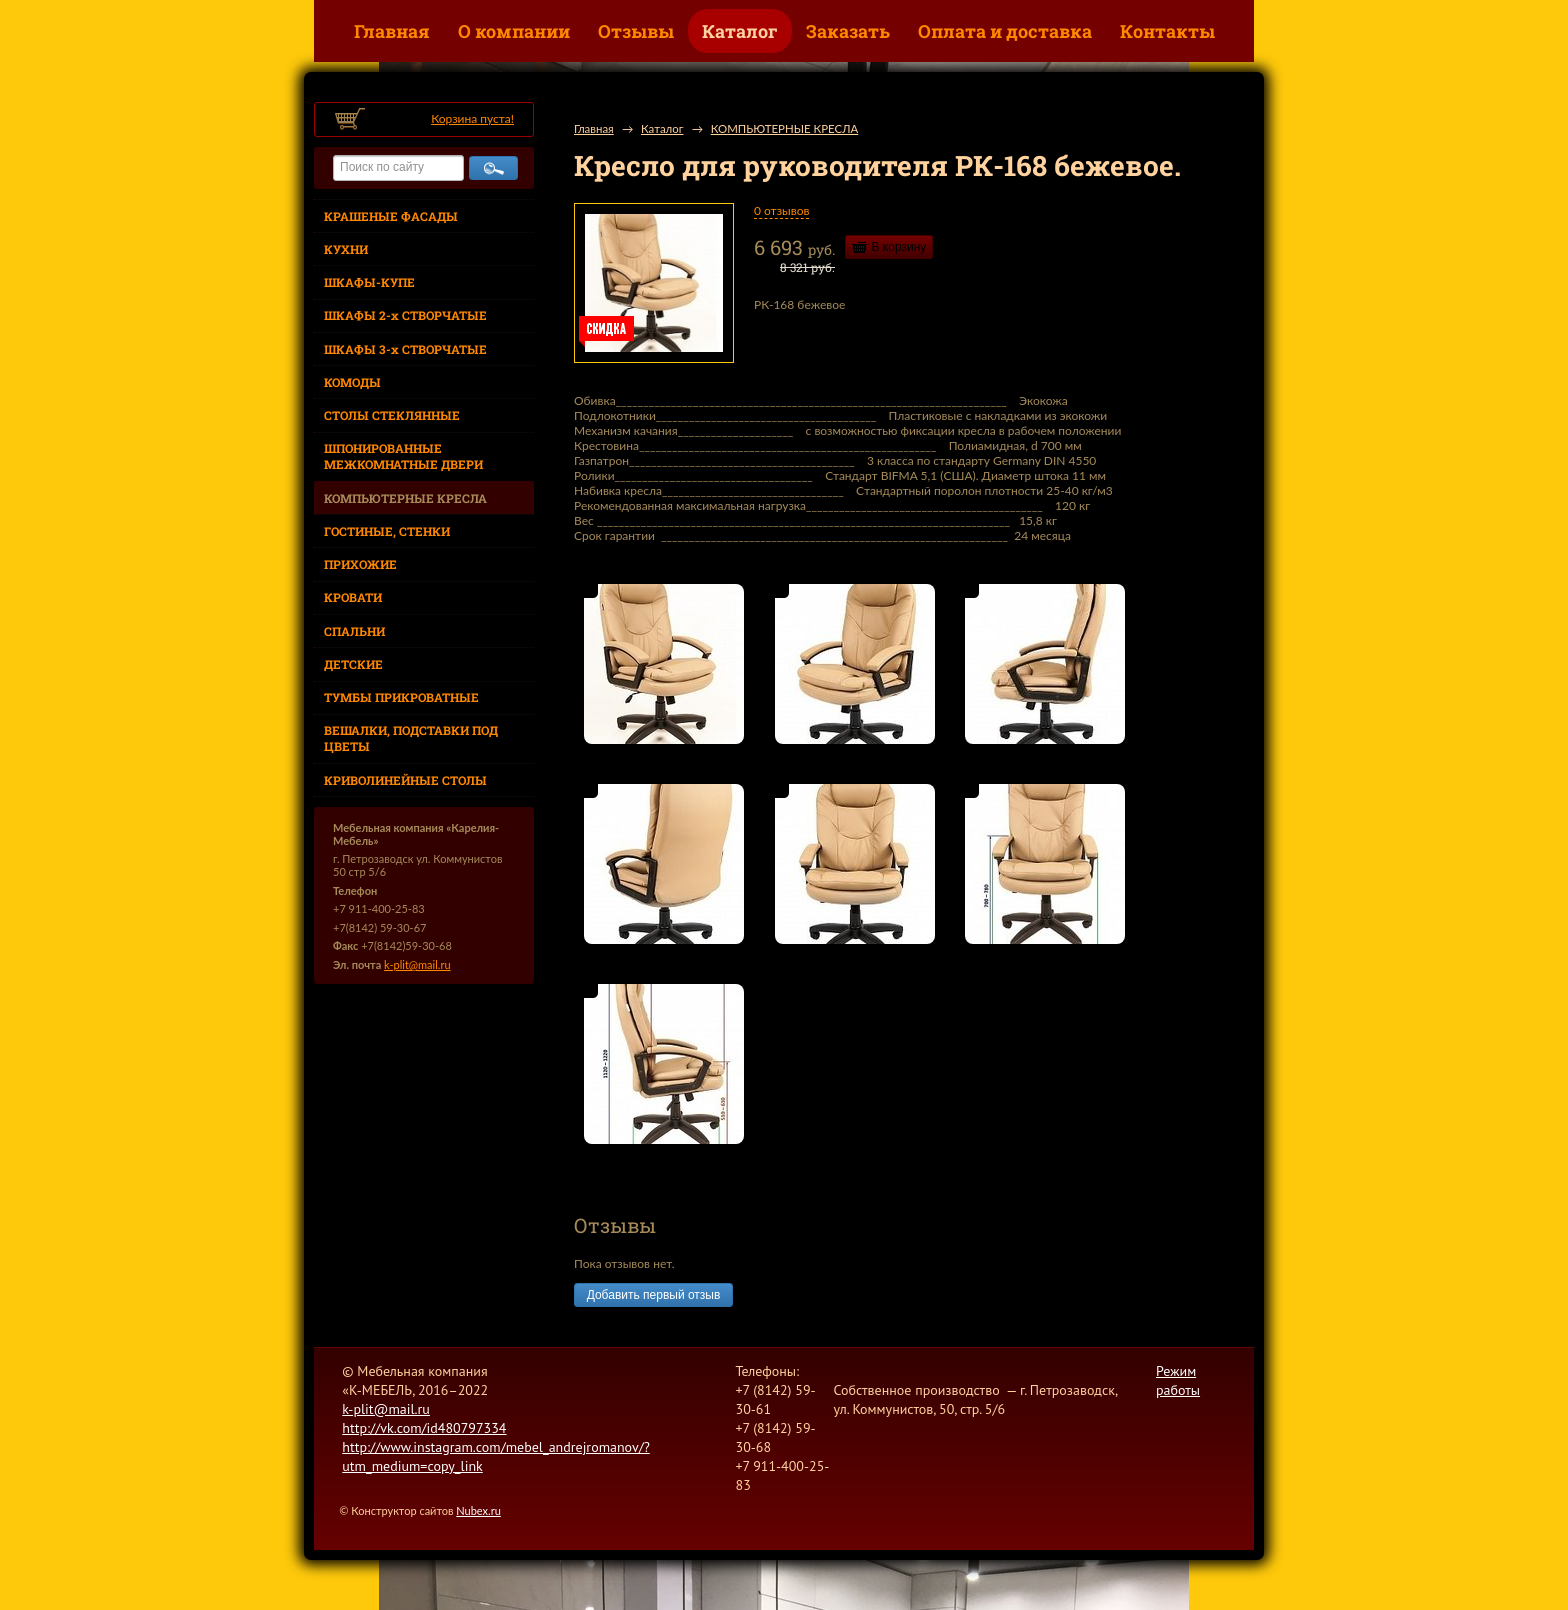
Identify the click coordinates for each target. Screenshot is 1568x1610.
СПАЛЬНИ (354, 631)
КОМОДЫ (352, 382)
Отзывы (636, 31)
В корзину (899, 247)
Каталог (740, 31)
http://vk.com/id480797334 (424, 1428)
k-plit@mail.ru (417, 964)
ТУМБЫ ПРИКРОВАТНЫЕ (401, 697)
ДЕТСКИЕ (353, 664)
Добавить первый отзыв (653, 1295)
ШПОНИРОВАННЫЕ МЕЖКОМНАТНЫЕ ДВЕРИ (403, 456)
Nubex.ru (478, 1510)
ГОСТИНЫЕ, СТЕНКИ (387, 531)
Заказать (848, 31)
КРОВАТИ (353, 597)
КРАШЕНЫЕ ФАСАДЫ (391, 216)
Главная (392, 31)
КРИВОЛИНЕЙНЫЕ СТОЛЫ (405, 780)
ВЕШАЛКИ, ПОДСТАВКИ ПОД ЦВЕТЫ (411, 738)
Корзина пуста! (472, 118)
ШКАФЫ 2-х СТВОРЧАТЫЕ (405, 315)
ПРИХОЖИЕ (360, 564)
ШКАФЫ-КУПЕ (369, 282)
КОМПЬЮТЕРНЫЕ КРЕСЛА (405, 498)
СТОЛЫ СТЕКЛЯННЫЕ (392, 415)
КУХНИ (346, 249)
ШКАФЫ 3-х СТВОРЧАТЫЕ (405, 349)
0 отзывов (781, 210)
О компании (514, 31)
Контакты (1167, 31)
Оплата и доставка (1005, 31)
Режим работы (1178, 1380)
